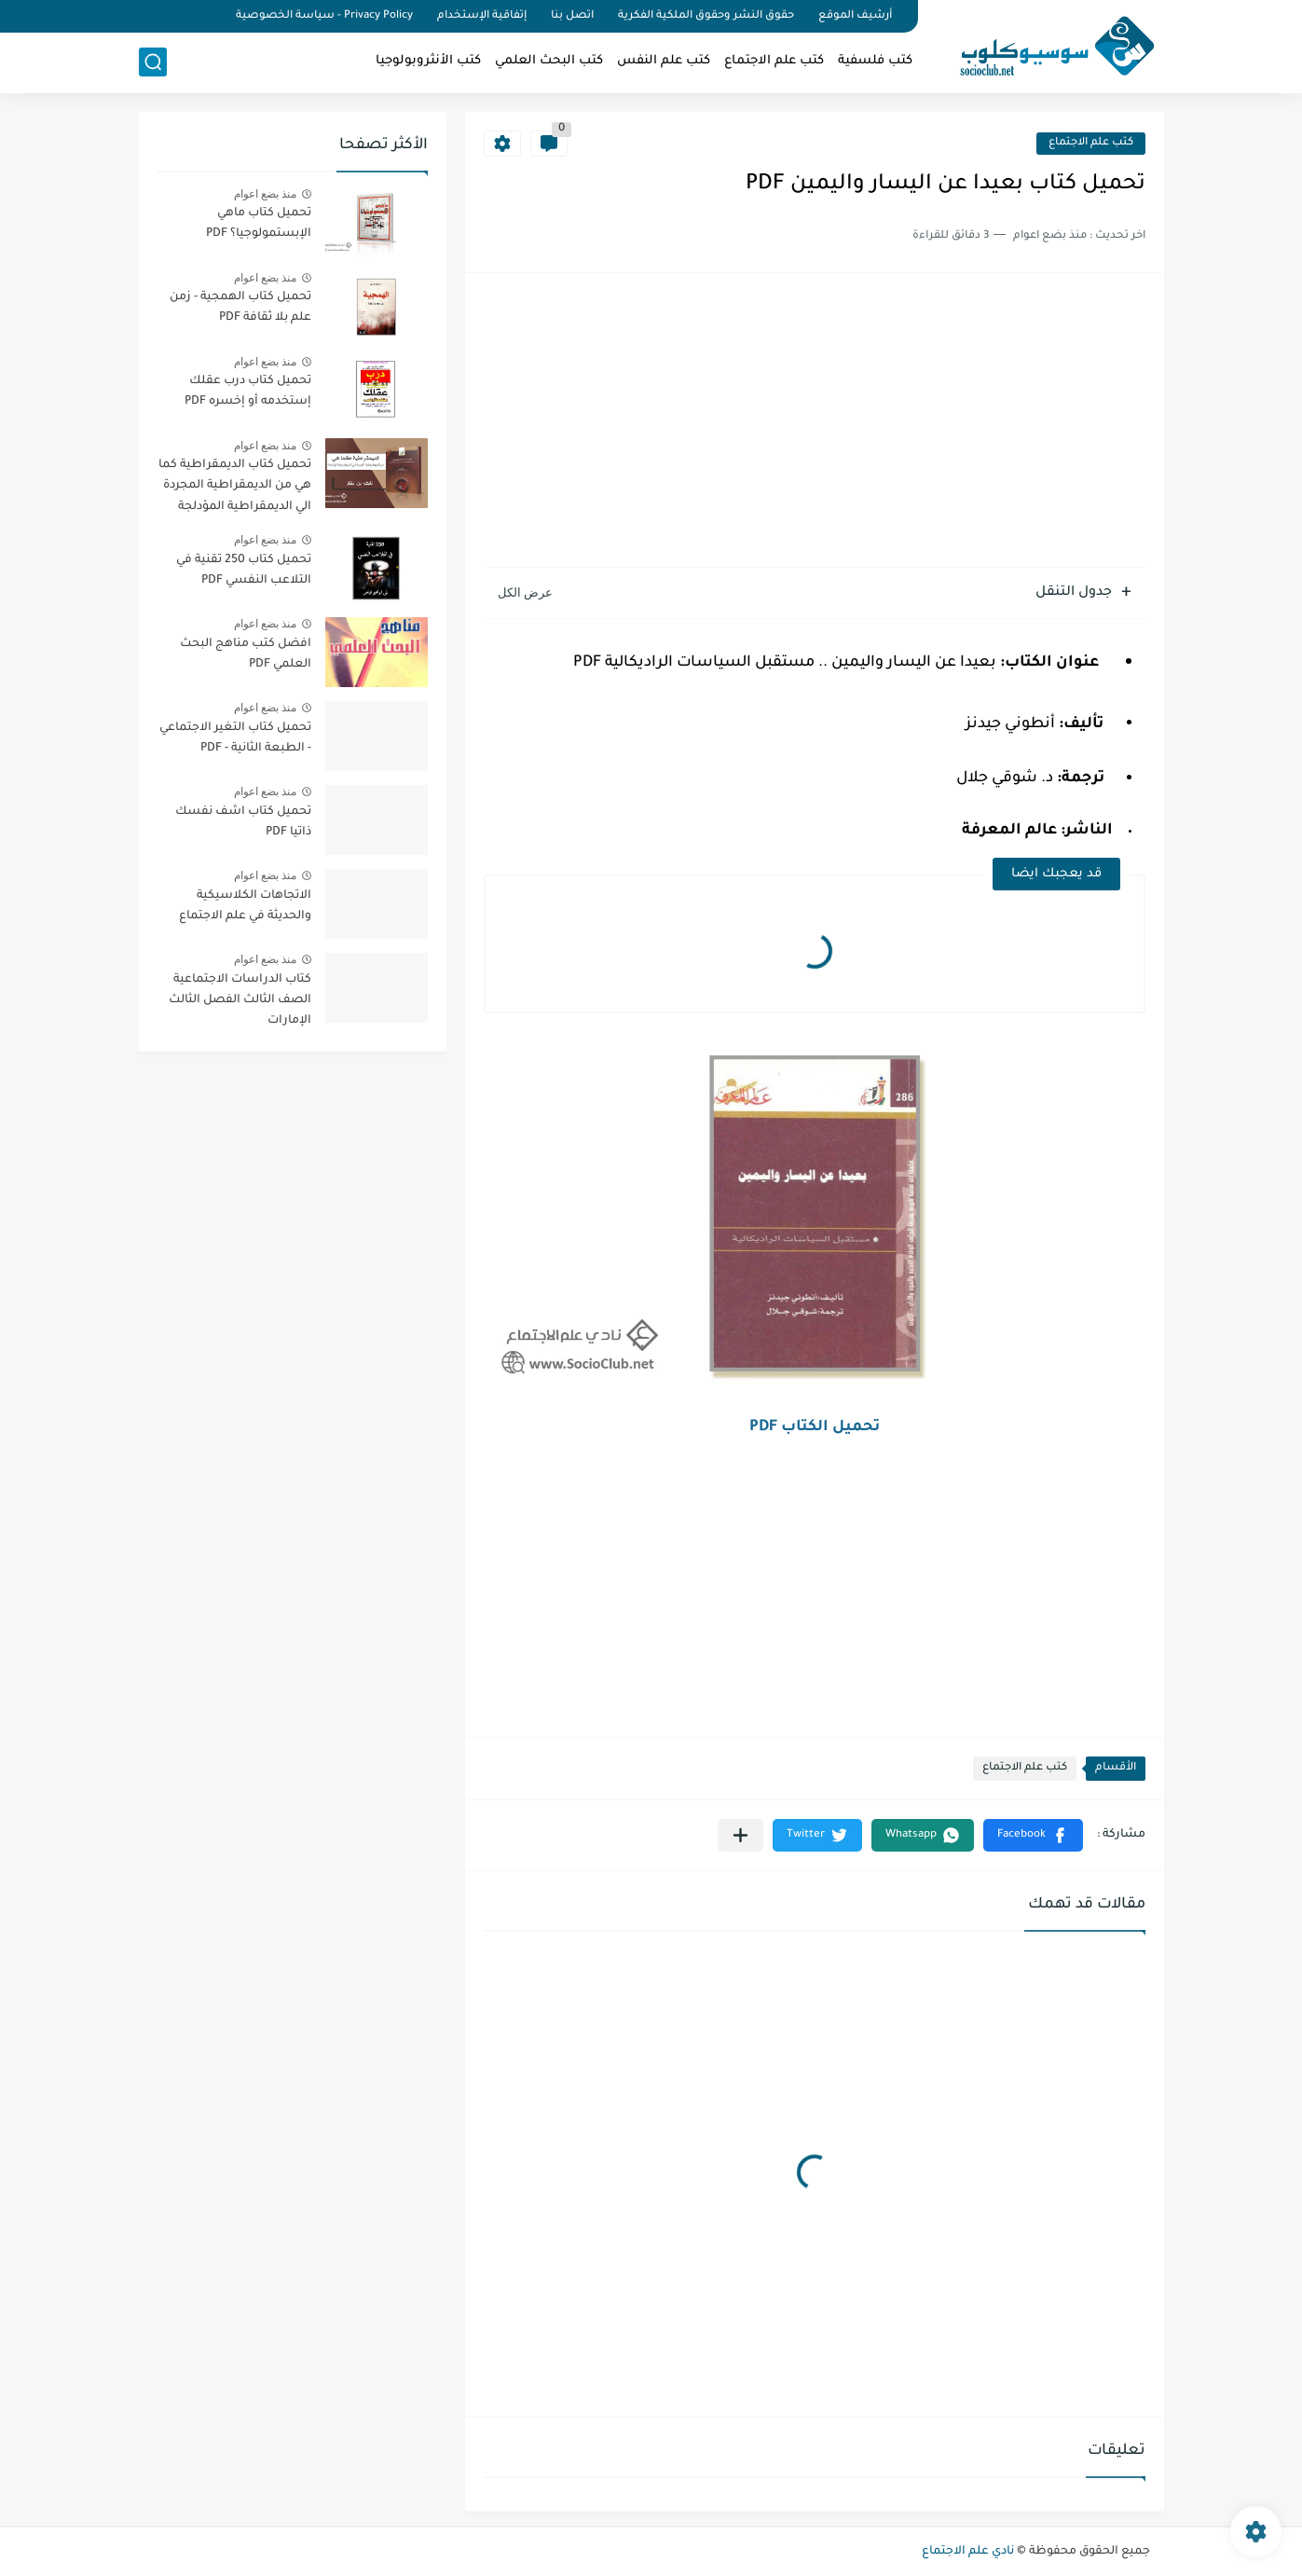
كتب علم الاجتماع (774, 61)
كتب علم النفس (663, 61)
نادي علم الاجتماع (968, 2551)
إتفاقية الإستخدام (482, 16)
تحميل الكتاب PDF (814, 1427)
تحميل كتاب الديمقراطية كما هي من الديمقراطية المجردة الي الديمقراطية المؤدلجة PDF (234, 489)
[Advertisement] (814, 422)
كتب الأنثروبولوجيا (428, 61)
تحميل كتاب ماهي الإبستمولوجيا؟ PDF (258, 224)
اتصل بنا (572, 16)
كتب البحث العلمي (549, 61)
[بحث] (153, 62)
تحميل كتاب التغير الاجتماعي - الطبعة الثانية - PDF (235, 738)
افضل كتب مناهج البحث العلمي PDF (245, 654)
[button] (1033, 1835)
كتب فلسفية (875, 61)
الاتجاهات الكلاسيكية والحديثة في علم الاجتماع (245, 906)
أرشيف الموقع (855, 16)
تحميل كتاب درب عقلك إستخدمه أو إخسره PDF (248, 391)
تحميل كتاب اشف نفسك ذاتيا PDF (243, 822)
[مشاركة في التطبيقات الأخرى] (740, 1835)
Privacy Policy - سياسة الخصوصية (324, 16)
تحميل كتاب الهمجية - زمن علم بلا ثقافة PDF (240, 307)
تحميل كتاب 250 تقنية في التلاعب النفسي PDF (243, 570)
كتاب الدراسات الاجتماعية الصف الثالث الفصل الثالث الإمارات (240, 1000)
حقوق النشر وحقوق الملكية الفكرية (706, 16)
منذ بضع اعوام (265, 193)
